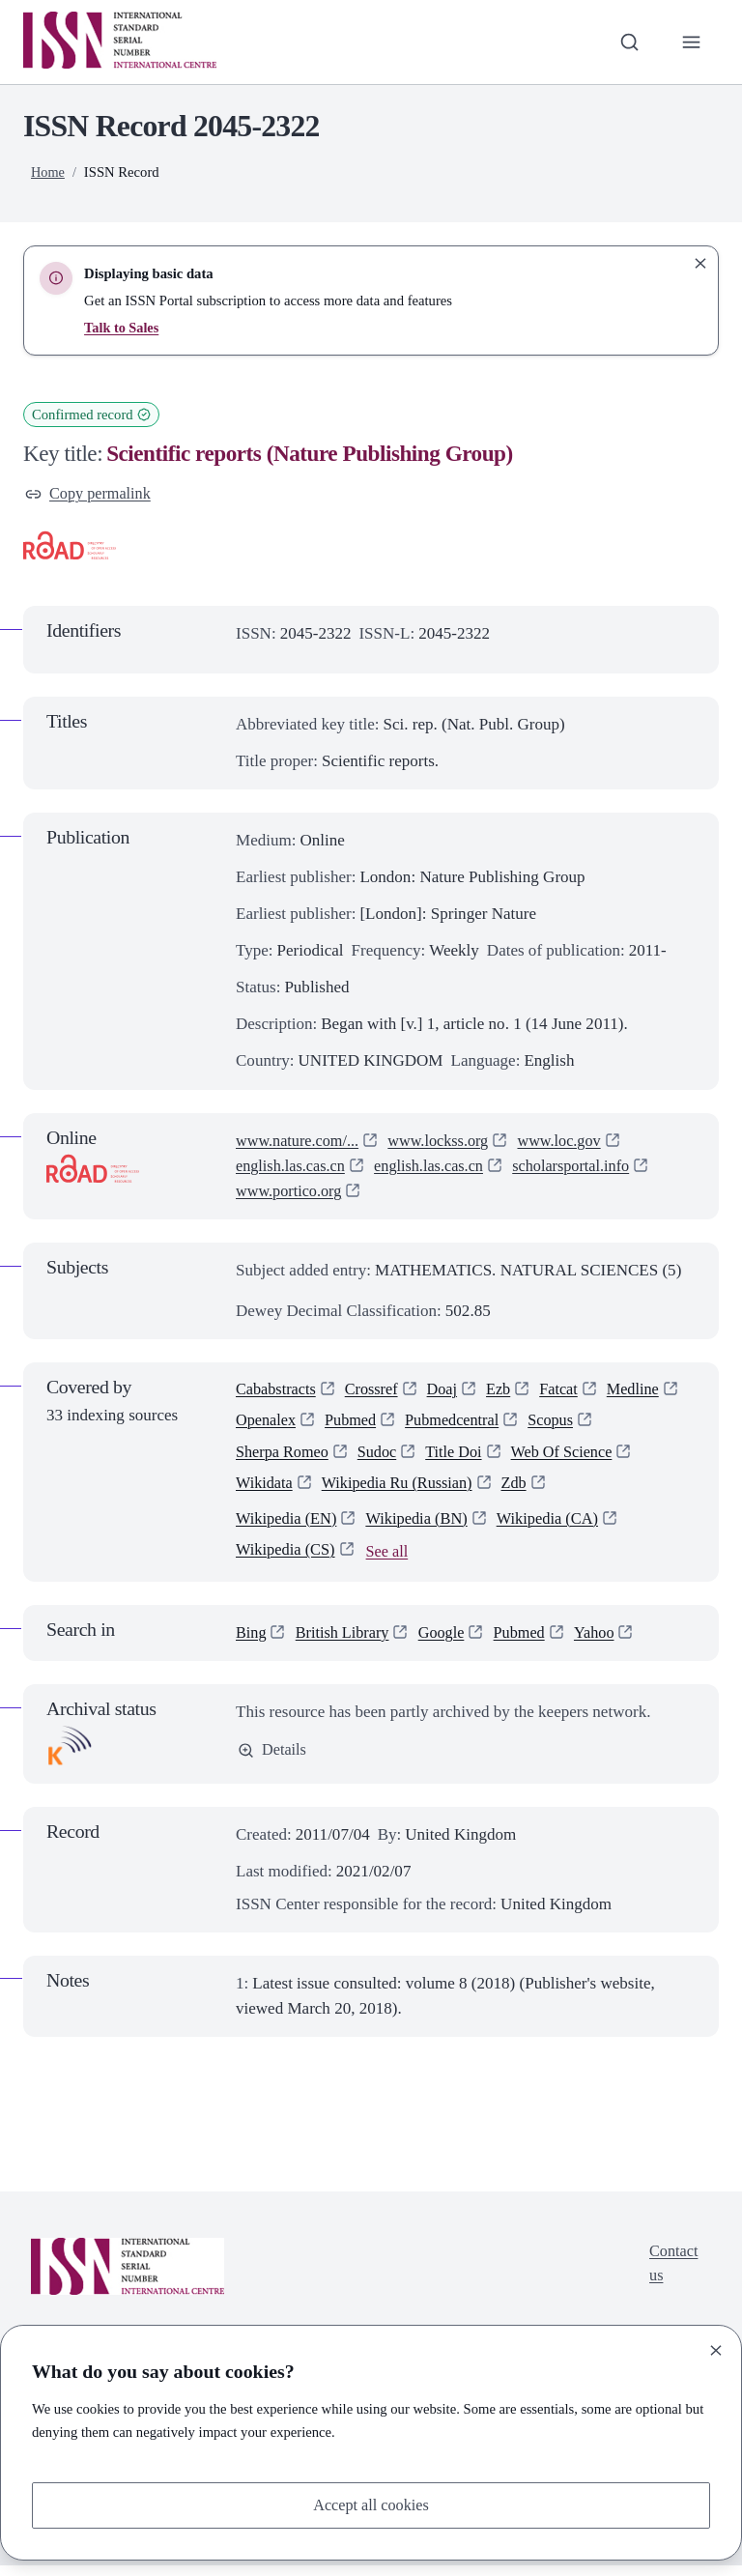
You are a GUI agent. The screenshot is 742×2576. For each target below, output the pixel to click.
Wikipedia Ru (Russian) (404, 1490)
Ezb (507, 1392)
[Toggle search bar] (627, 42)
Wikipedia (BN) (423, 1527)
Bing (252, 1643)
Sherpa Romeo (284, 1457)
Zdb (525, 1490)
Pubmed (355, 1425)
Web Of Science (574, 1457)
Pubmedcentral (460, 1425)
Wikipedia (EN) (288, 1527)
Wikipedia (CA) (557, 1527)
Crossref (377, 1392)
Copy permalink (90, 494)
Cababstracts (278, 1392)
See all (392, 1562)
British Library (346, 1643)
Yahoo (606, 1643)
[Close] (716, 2349)
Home (48, 172)
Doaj (450, 1392)
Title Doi (461, 1457)
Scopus (561, 1425)
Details (273, 1761)
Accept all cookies (371, 2504)
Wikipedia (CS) (287, 1560)
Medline (645, 1392)
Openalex (267, 1425)
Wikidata (266, 1490)
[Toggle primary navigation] (691, 42)
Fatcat (569, 1392)
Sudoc (383, 1457)
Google (448, 1643)
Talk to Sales (122, 327)
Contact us (672, 2276)
